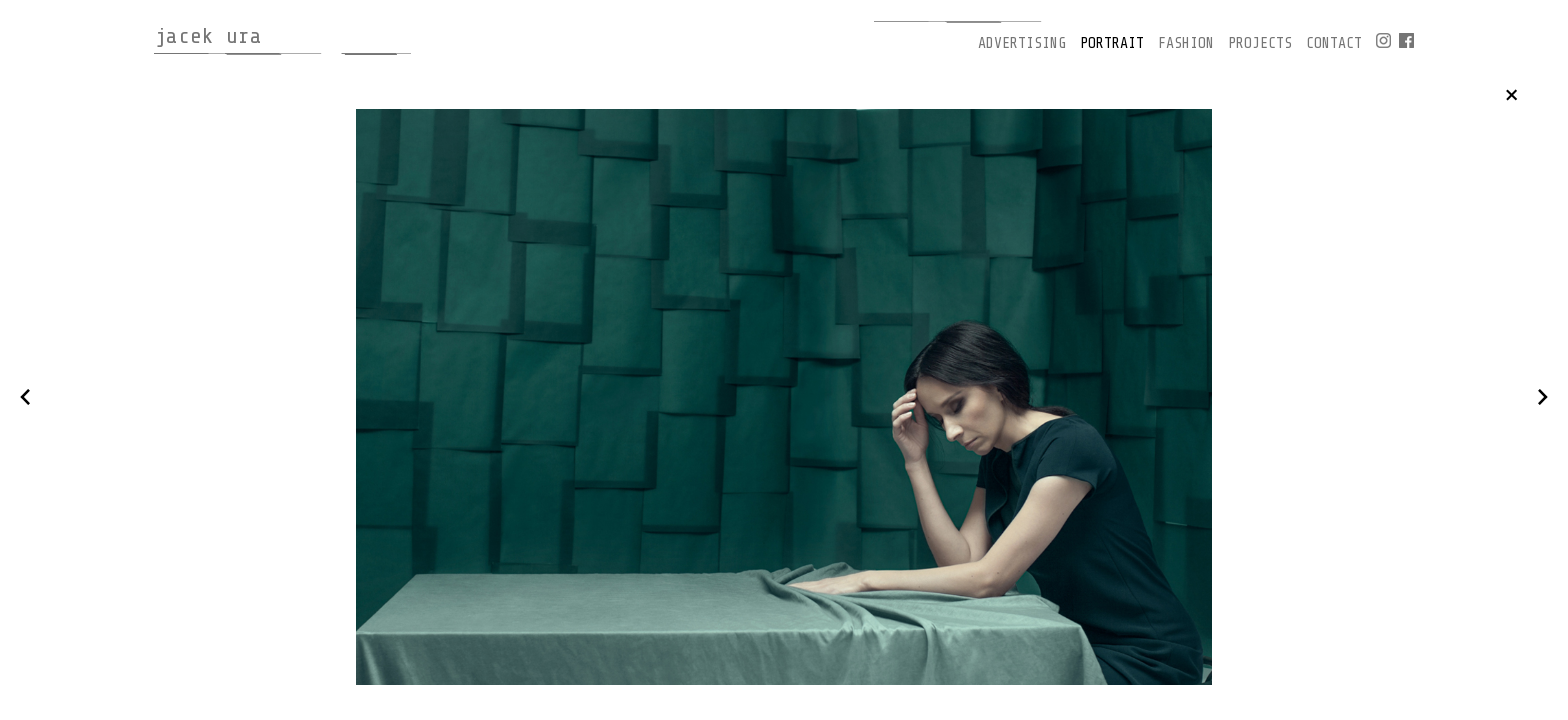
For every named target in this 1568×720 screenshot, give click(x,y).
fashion (1186, 43)
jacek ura (208, 36)
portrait (1112, 43)
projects (1260, 43)
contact (1334, 43)
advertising (1022, 43)
